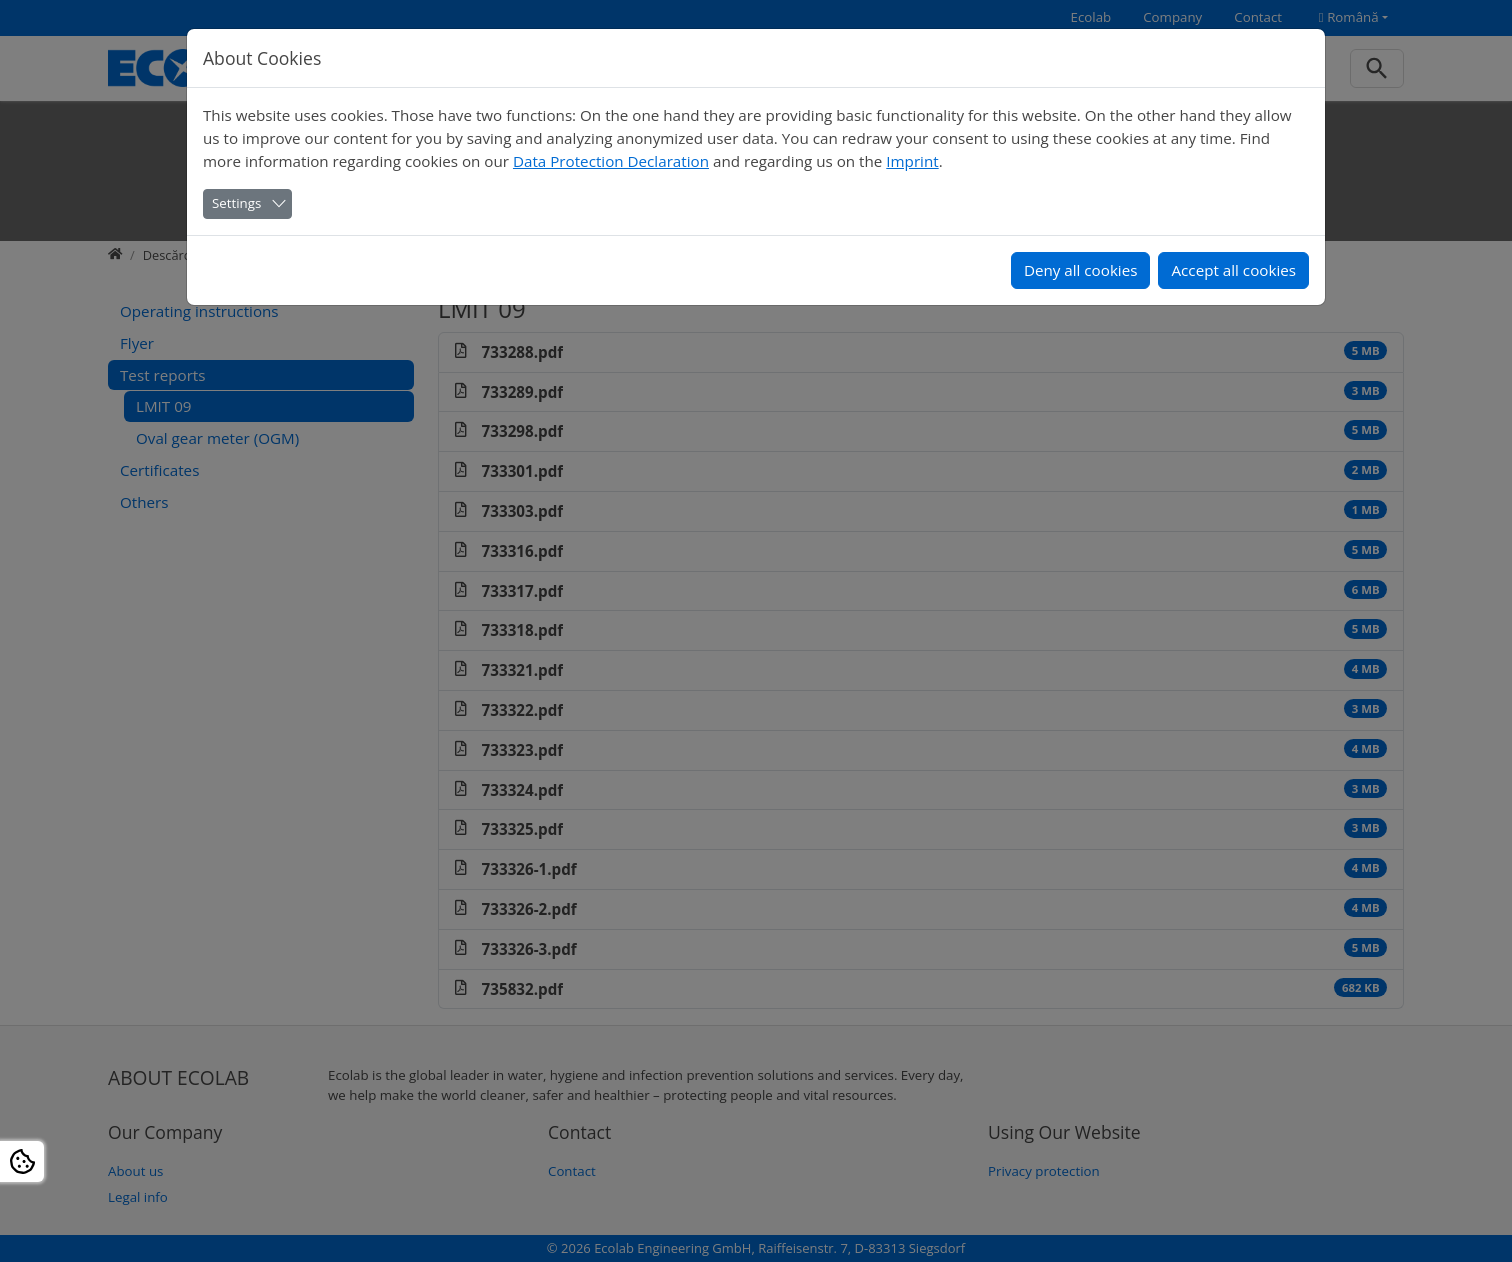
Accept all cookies (1233, 270)
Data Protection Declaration (611, 161)
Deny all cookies (1081, 270)
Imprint (912, 161)
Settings (236, 203)
